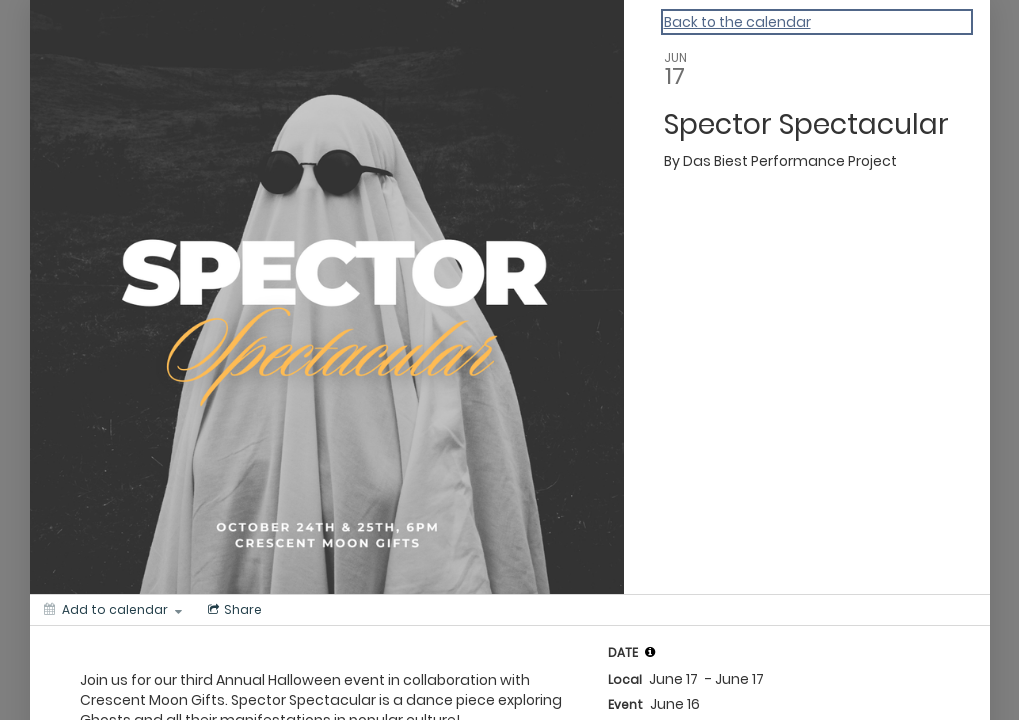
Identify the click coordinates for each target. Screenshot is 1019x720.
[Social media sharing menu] (233, 610)
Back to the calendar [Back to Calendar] (737, 22)
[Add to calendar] (113, 610)
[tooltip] (650, 652)
